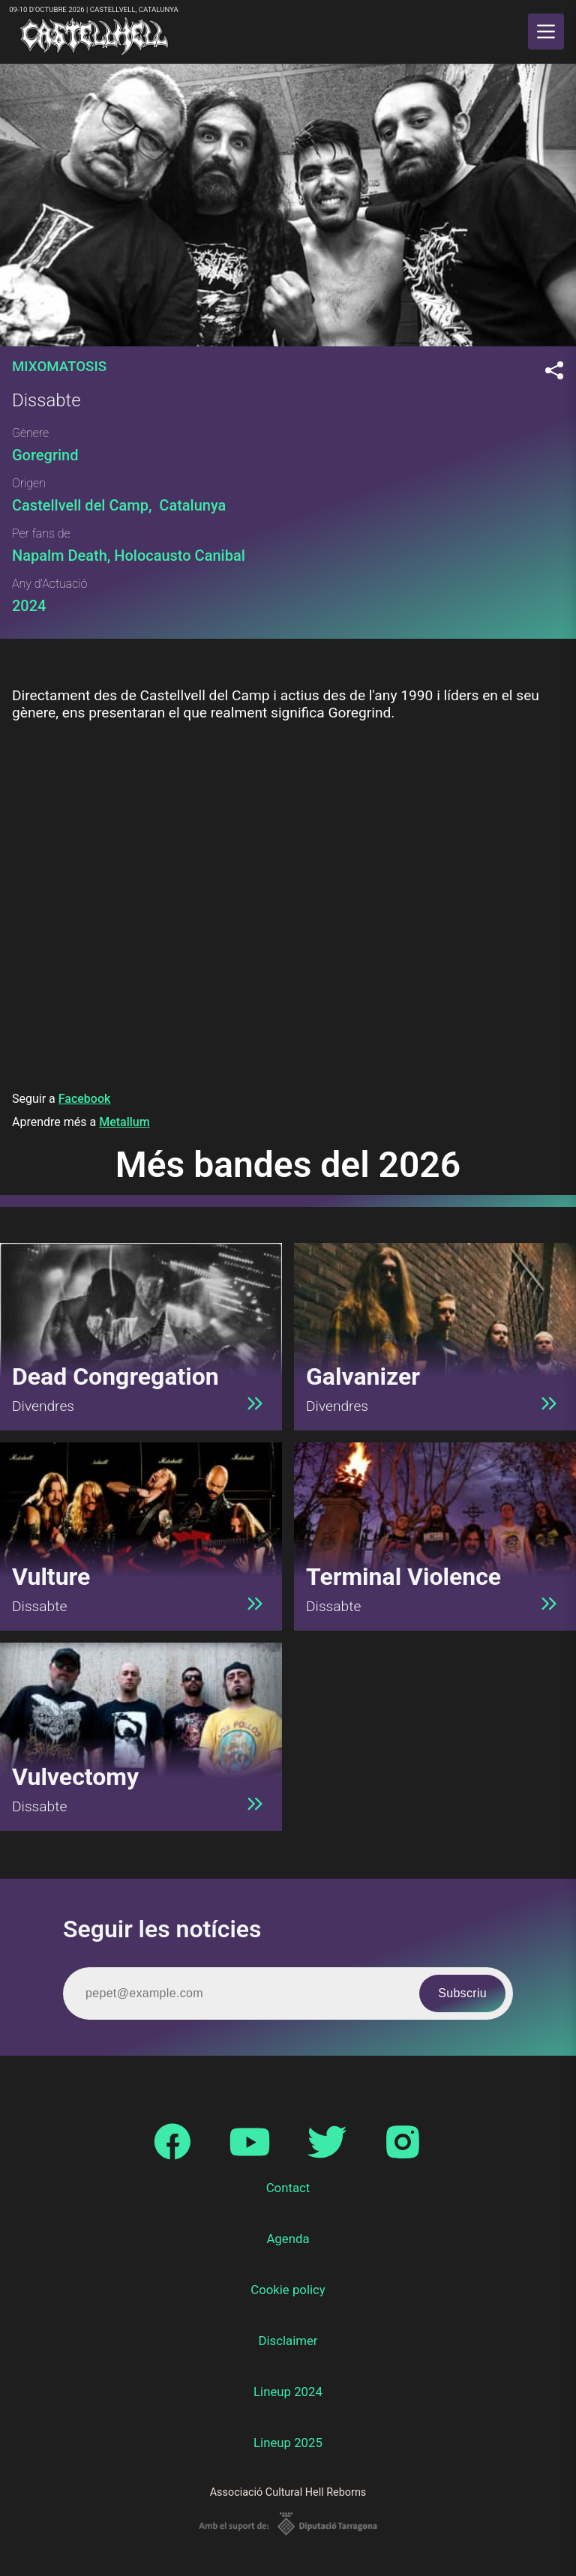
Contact (288, 2187)
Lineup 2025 (288, 2442)
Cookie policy (288, 2289)
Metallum (124, 1122)
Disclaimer (287, 2340)
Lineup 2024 (288, 2391)
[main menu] (546, 31)
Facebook (84, 1099)
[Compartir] (554, 371)
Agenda (287, 2238)
